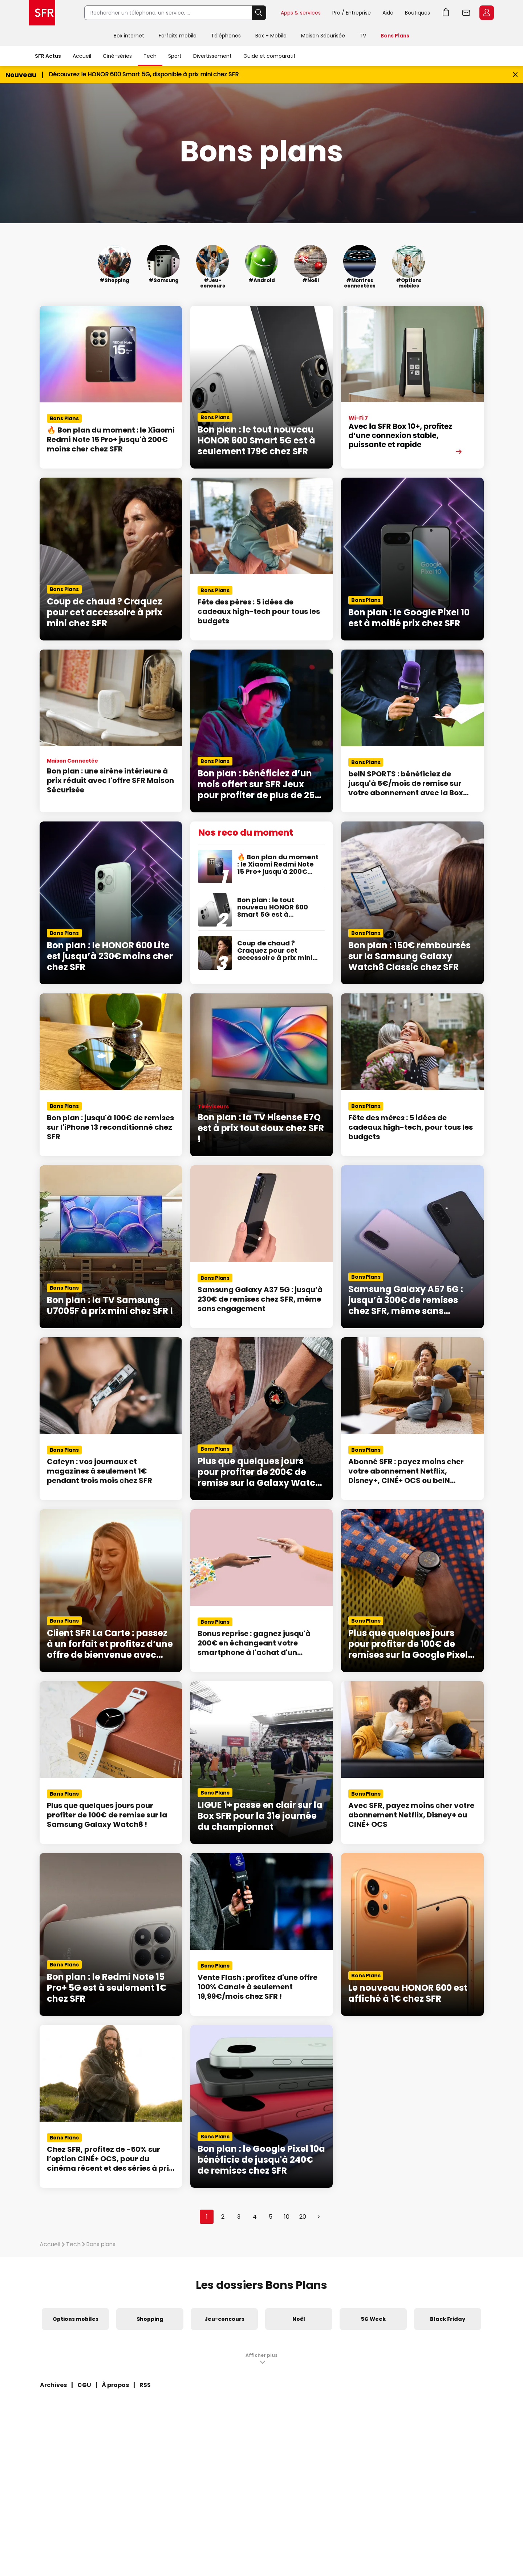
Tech (150, 56)
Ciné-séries (117, 56)
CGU (84, 2385)
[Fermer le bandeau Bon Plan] (515, 75)
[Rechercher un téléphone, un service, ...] (168, 12)
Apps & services (301, 12)
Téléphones (226, 35)
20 (302, 2217)
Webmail (466, 12)
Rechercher (259, 12)
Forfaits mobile (177, 35)
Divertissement (212, 56)
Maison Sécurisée (323, 35)
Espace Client (487, 13)
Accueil (82, 56)
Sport (175, 56)
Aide (387, 12)
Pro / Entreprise (351, 12)
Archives (53, 2385)
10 (286, 2217)
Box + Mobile (271, 35)
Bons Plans (395, 35)
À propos (115, 2385)
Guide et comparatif (269, 56)
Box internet (129, 35)
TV (363, 35)
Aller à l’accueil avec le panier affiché (446, 12)
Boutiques (417, 12)
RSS (145, 2385)
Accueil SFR (42, 12)
